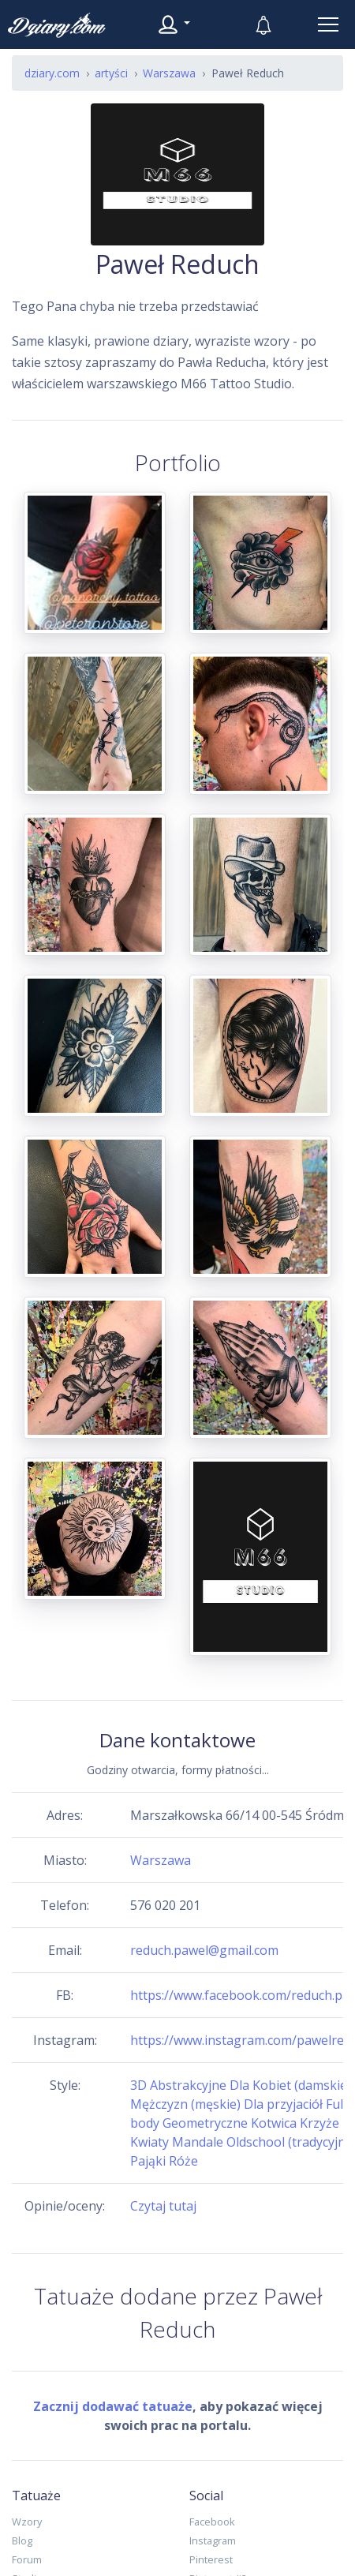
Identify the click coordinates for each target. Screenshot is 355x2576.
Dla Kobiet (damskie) (290, 2085)
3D (138, 2085)
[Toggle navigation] (328, 24)
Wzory (27, 2521)
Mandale (197, 2142)
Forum (27, 2559)
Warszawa (160, 1860)
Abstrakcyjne (188, 2085)
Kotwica (274, 2123)
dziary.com (52, 73)
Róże (183, 2161)
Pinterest (211, 2559)
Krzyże (319, 2123)
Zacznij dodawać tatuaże (112, 2406)
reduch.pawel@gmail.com (204, 1950)
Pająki (148, 2161)
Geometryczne (205, 2123)
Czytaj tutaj (163, 2206)
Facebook (212, 2521)
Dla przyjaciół (283, 2104)
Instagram (212, 2540)
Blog (22, 2540)
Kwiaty (149, 2142)
